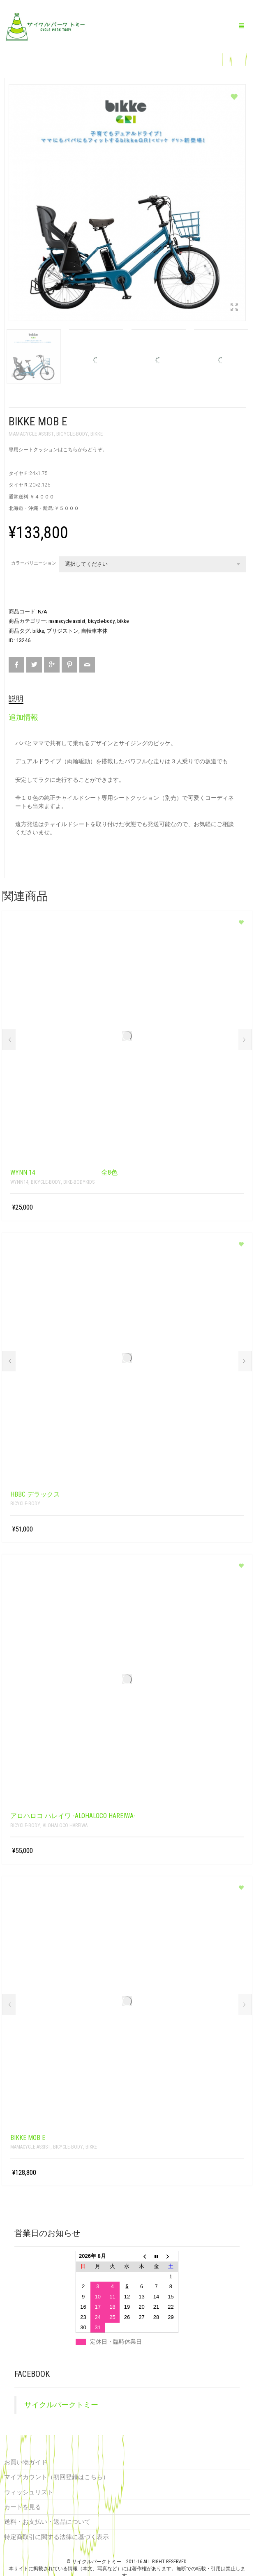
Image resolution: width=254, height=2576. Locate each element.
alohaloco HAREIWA (65, 1823)
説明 (16, 696)
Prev (9, 1037)
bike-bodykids (79, 1180)
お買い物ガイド (25, 2460)
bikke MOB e (27, 2136)
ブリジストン (62, 629)
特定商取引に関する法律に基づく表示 (56, 2535)
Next (245, 1037)
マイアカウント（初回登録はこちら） (56, 2475)
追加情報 (23, 715)
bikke (96, 432)
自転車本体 (94, 629)
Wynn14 (19, 1180)
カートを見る (22, 2505)
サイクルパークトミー (61, 2403)
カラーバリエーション (33, 561)
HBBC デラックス (35, 1492)
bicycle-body (72, 432)
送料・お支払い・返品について (47, 2520)
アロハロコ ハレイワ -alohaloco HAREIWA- (73, 1814)
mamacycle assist (31, 432)
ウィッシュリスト (28, 2490)
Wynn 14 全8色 (64, 1170)
